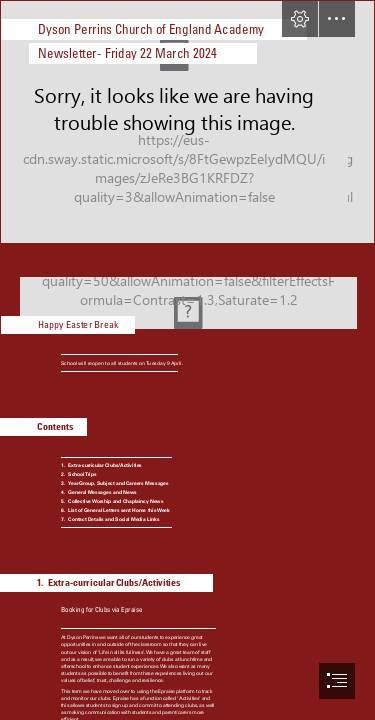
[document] (187, 360)
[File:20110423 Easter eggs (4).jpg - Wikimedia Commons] (187, 292)
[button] (300, 19)
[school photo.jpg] (187, 122)
